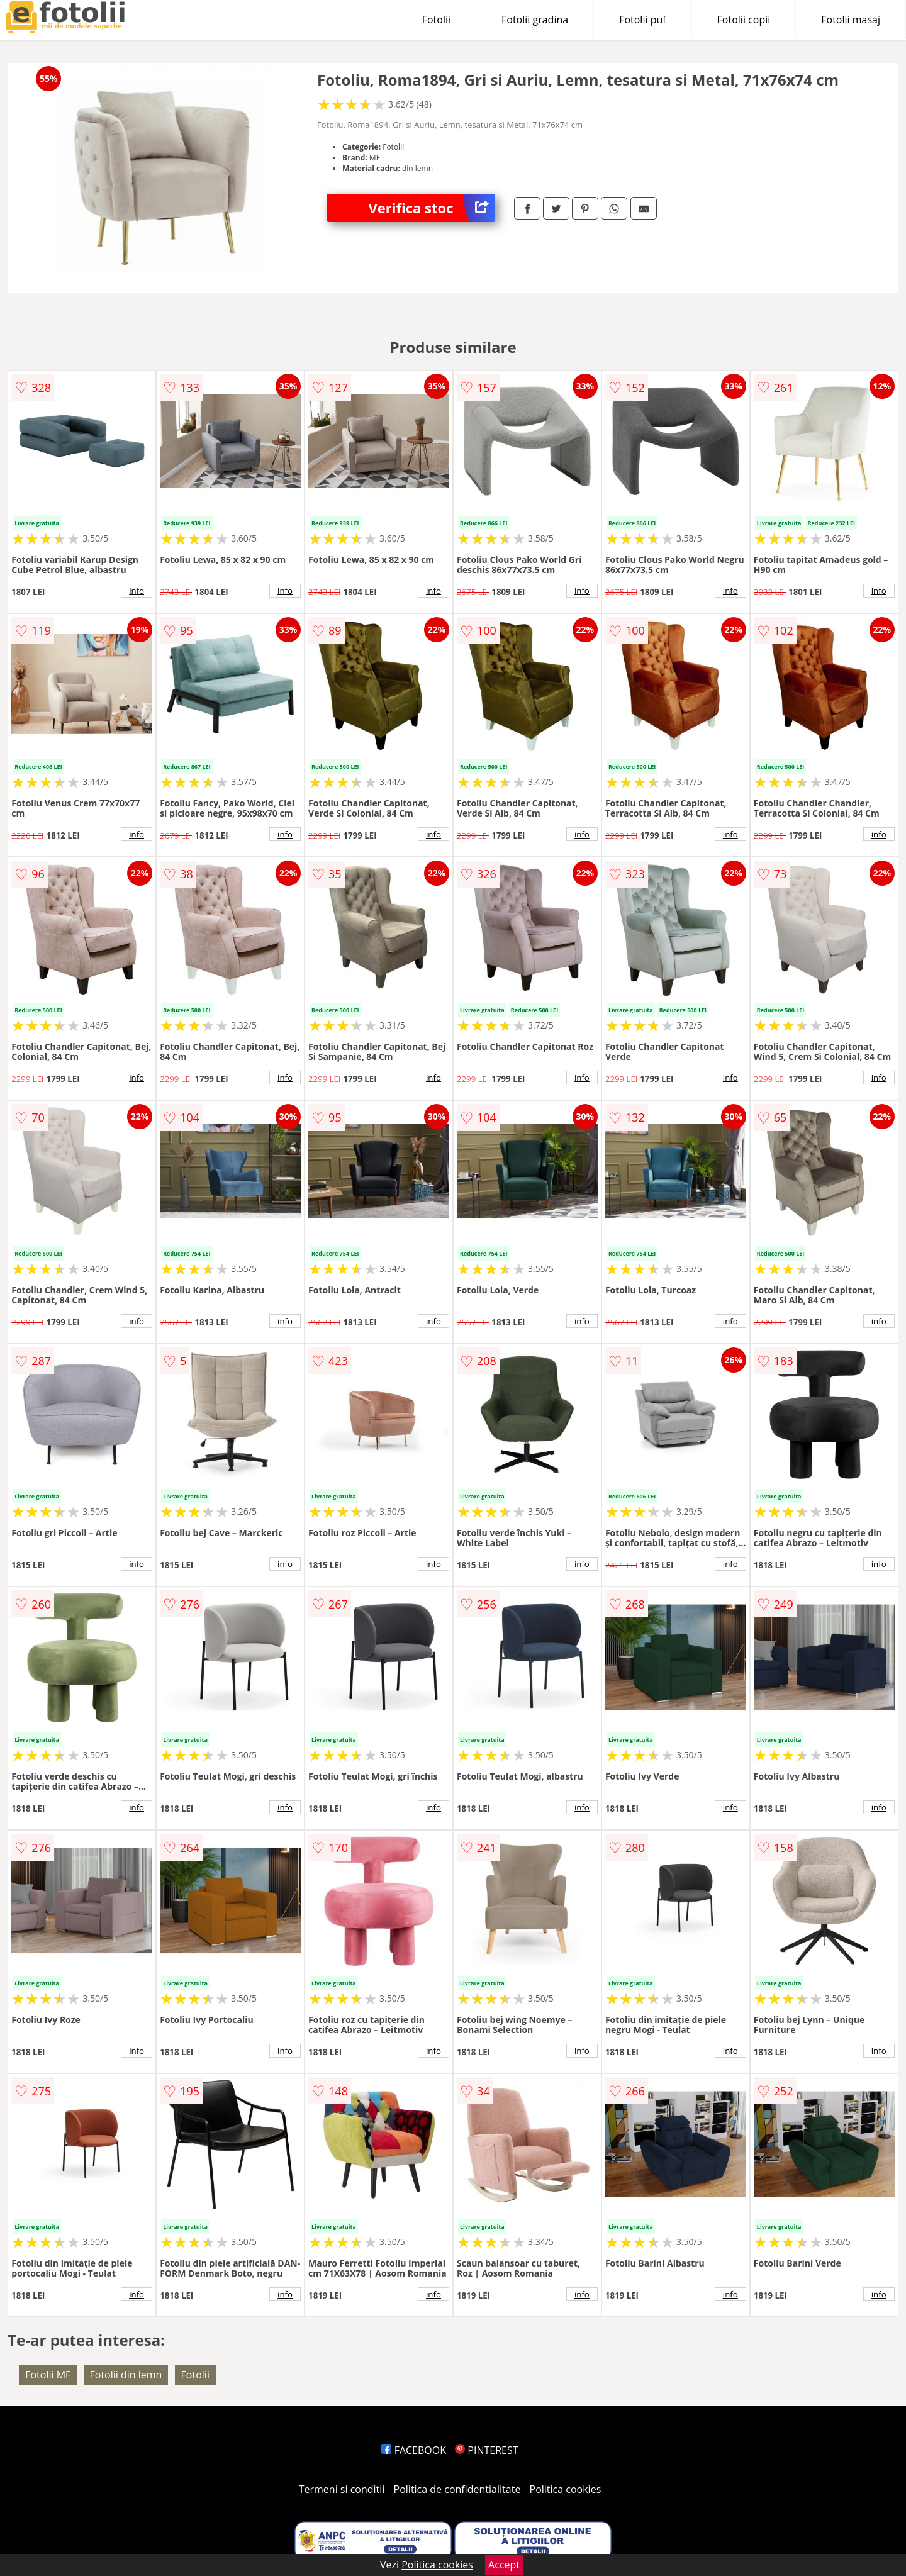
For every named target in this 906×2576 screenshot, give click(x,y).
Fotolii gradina (534, 19)
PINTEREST (486, 2450)
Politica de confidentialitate (457, 2489)
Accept (504, 2565)
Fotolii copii (744, 19)
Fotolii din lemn (126, 2375)
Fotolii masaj (850, 19)
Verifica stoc (432, 208)
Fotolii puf (642, 19)
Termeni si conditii (342, 2489)
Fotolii (436, 19)
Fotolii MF (47, 2375)
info (136, 590)
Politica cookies (565, 2489)
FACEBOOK (413, 2450)
